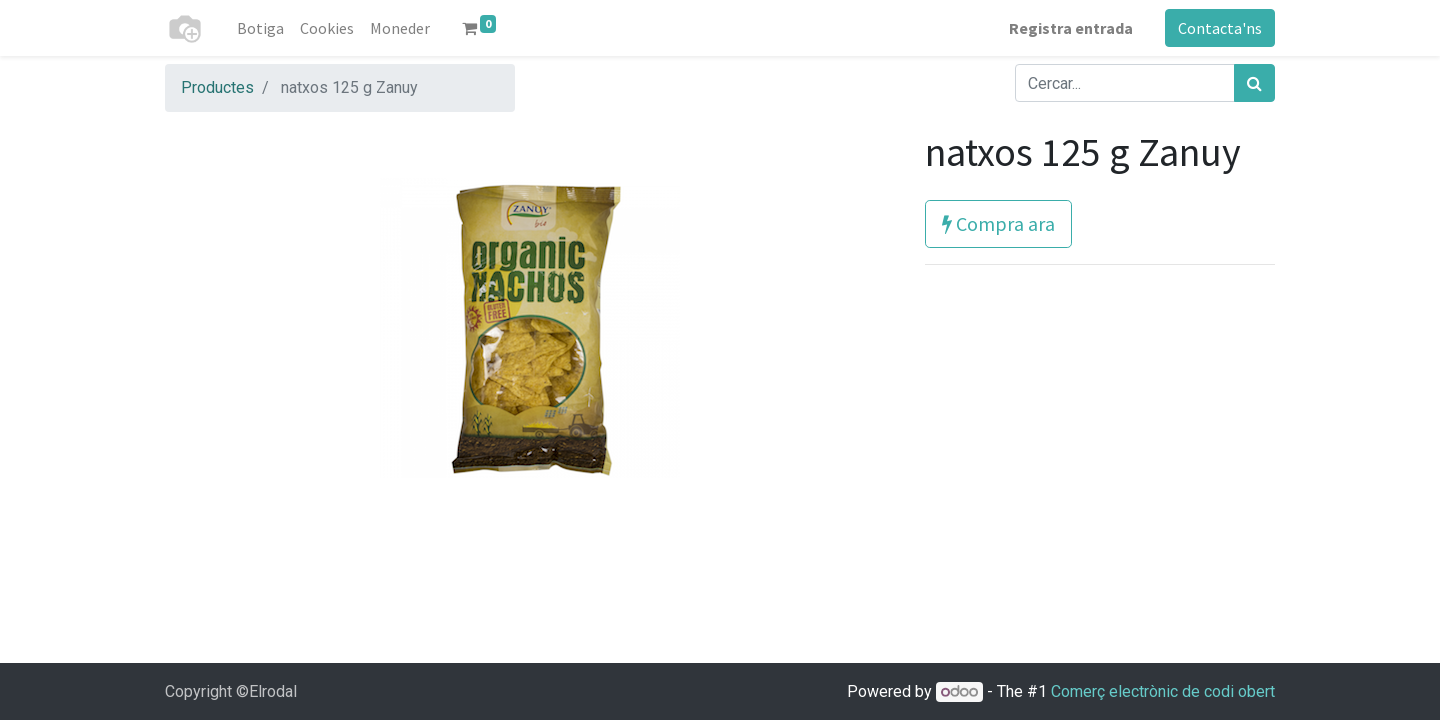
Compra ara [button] (998, 223)
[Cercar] (1254, 83)
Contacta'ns (1220, 28)
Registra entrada (1071, 28)
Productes (217, 87)
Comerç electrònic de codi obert (1163, 691)
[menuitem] (260, 28)
